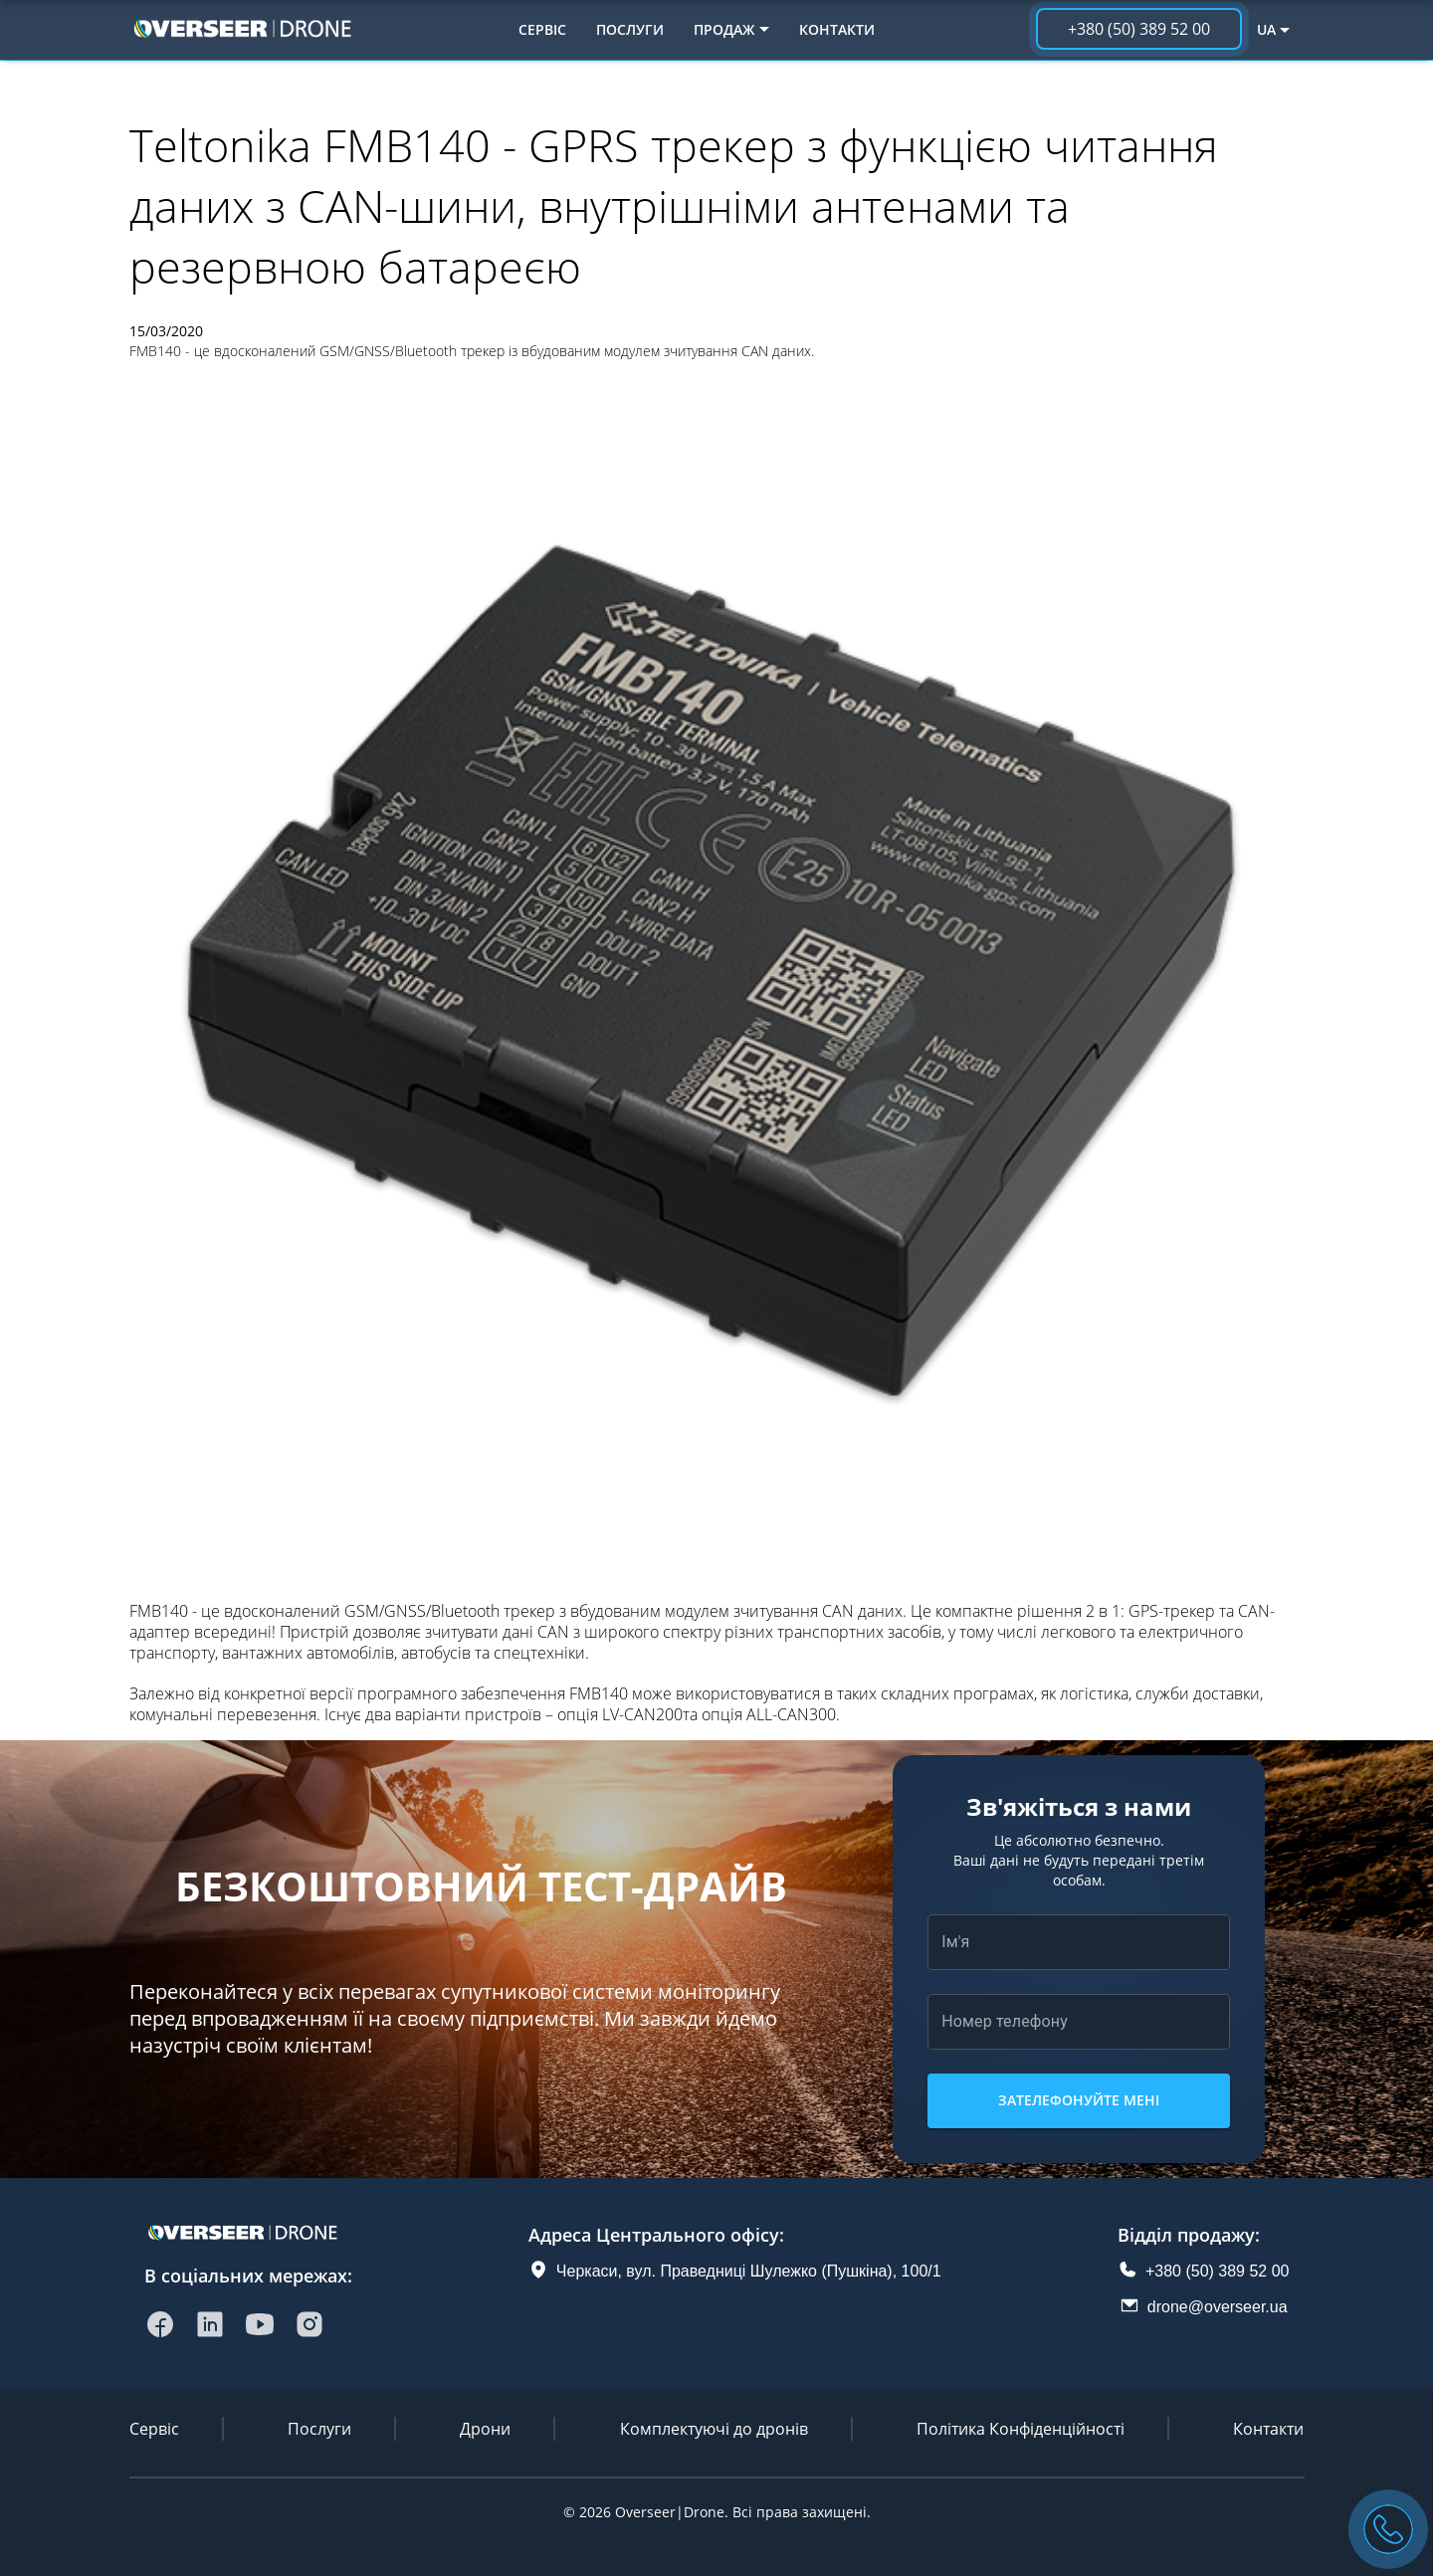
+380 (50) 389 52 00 (1217, 2271)
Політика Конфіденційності (1021, 2429)
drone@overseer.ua (1217, 2306)
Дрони (485, 2429)
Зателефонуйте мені (1078, 2101)
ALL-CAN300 (791, 1714)
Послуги (630, 29)
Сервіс (542, 29)
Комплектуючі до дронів (714, 2429)
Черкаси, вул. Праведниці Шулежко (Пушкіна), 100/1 (748, 2271)
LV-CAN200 (642, 1714)
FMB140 (158, 1611)
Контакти (837, 29)
